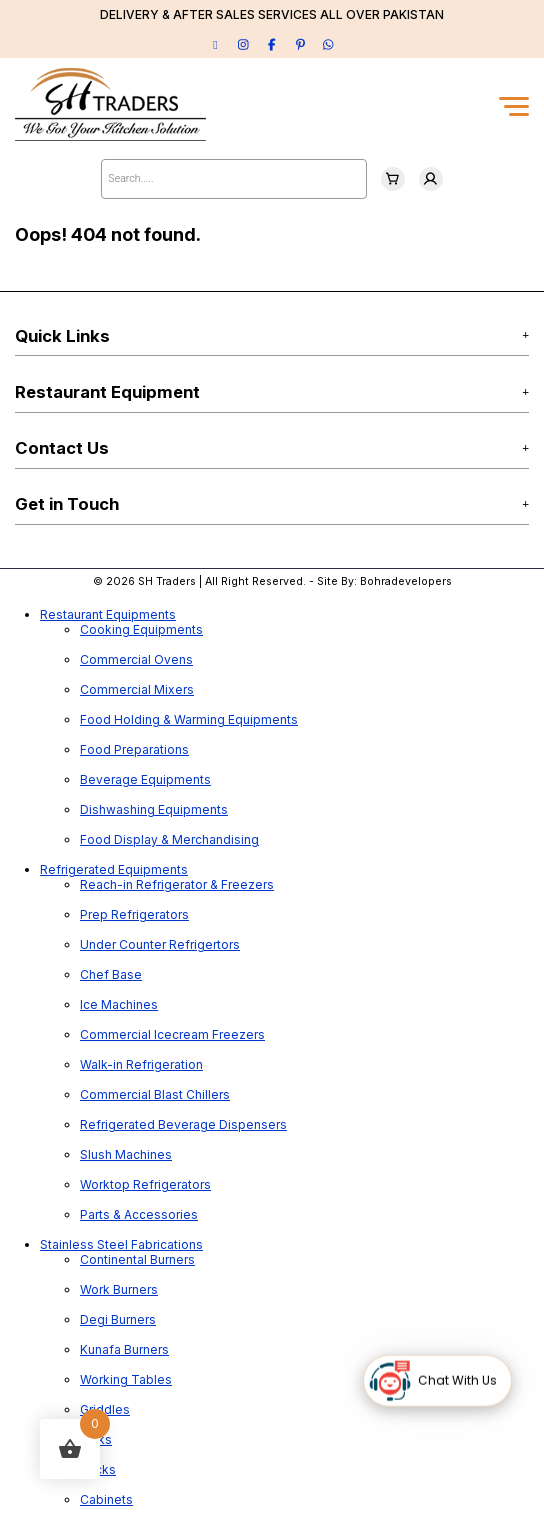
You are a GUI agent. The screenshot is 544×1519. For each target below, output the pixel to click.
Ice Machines (119, 1004)
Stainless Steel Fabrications (121, 1244)
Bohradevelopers (406, 581)
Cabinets (106, 1499)
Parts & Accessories (139, 1214)
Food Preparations (134, 749)
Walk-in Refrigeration (141, 1064)
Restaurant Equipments (108, 614)
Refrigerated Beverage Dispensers (183, 1124)
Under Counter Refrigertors (160, 944)
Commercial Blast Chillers (155, 1094)
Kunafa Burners (124, 1349)
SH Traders (167, 581)
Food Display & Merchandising (169, 839)
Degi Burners (118, 1319)
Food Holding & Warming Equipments (189, 719)
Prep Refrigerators (134, 914)
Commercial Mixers (137, 689)
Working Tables (126, 1379)
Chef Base (111, 974)
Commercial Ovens (136, 659)
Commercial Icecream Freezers (172, 1034)
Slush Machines (126, 1154)
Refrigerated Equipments (114, 869)
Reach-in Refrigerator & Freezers (177, 884)
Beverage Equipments (145, 779)
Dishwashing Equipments (154, 809)
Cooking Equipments (141, 629)
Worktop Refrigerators (145, 1184)
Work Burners (119, 1289)
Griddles (105, 1409)
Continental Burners (137, 1259)
